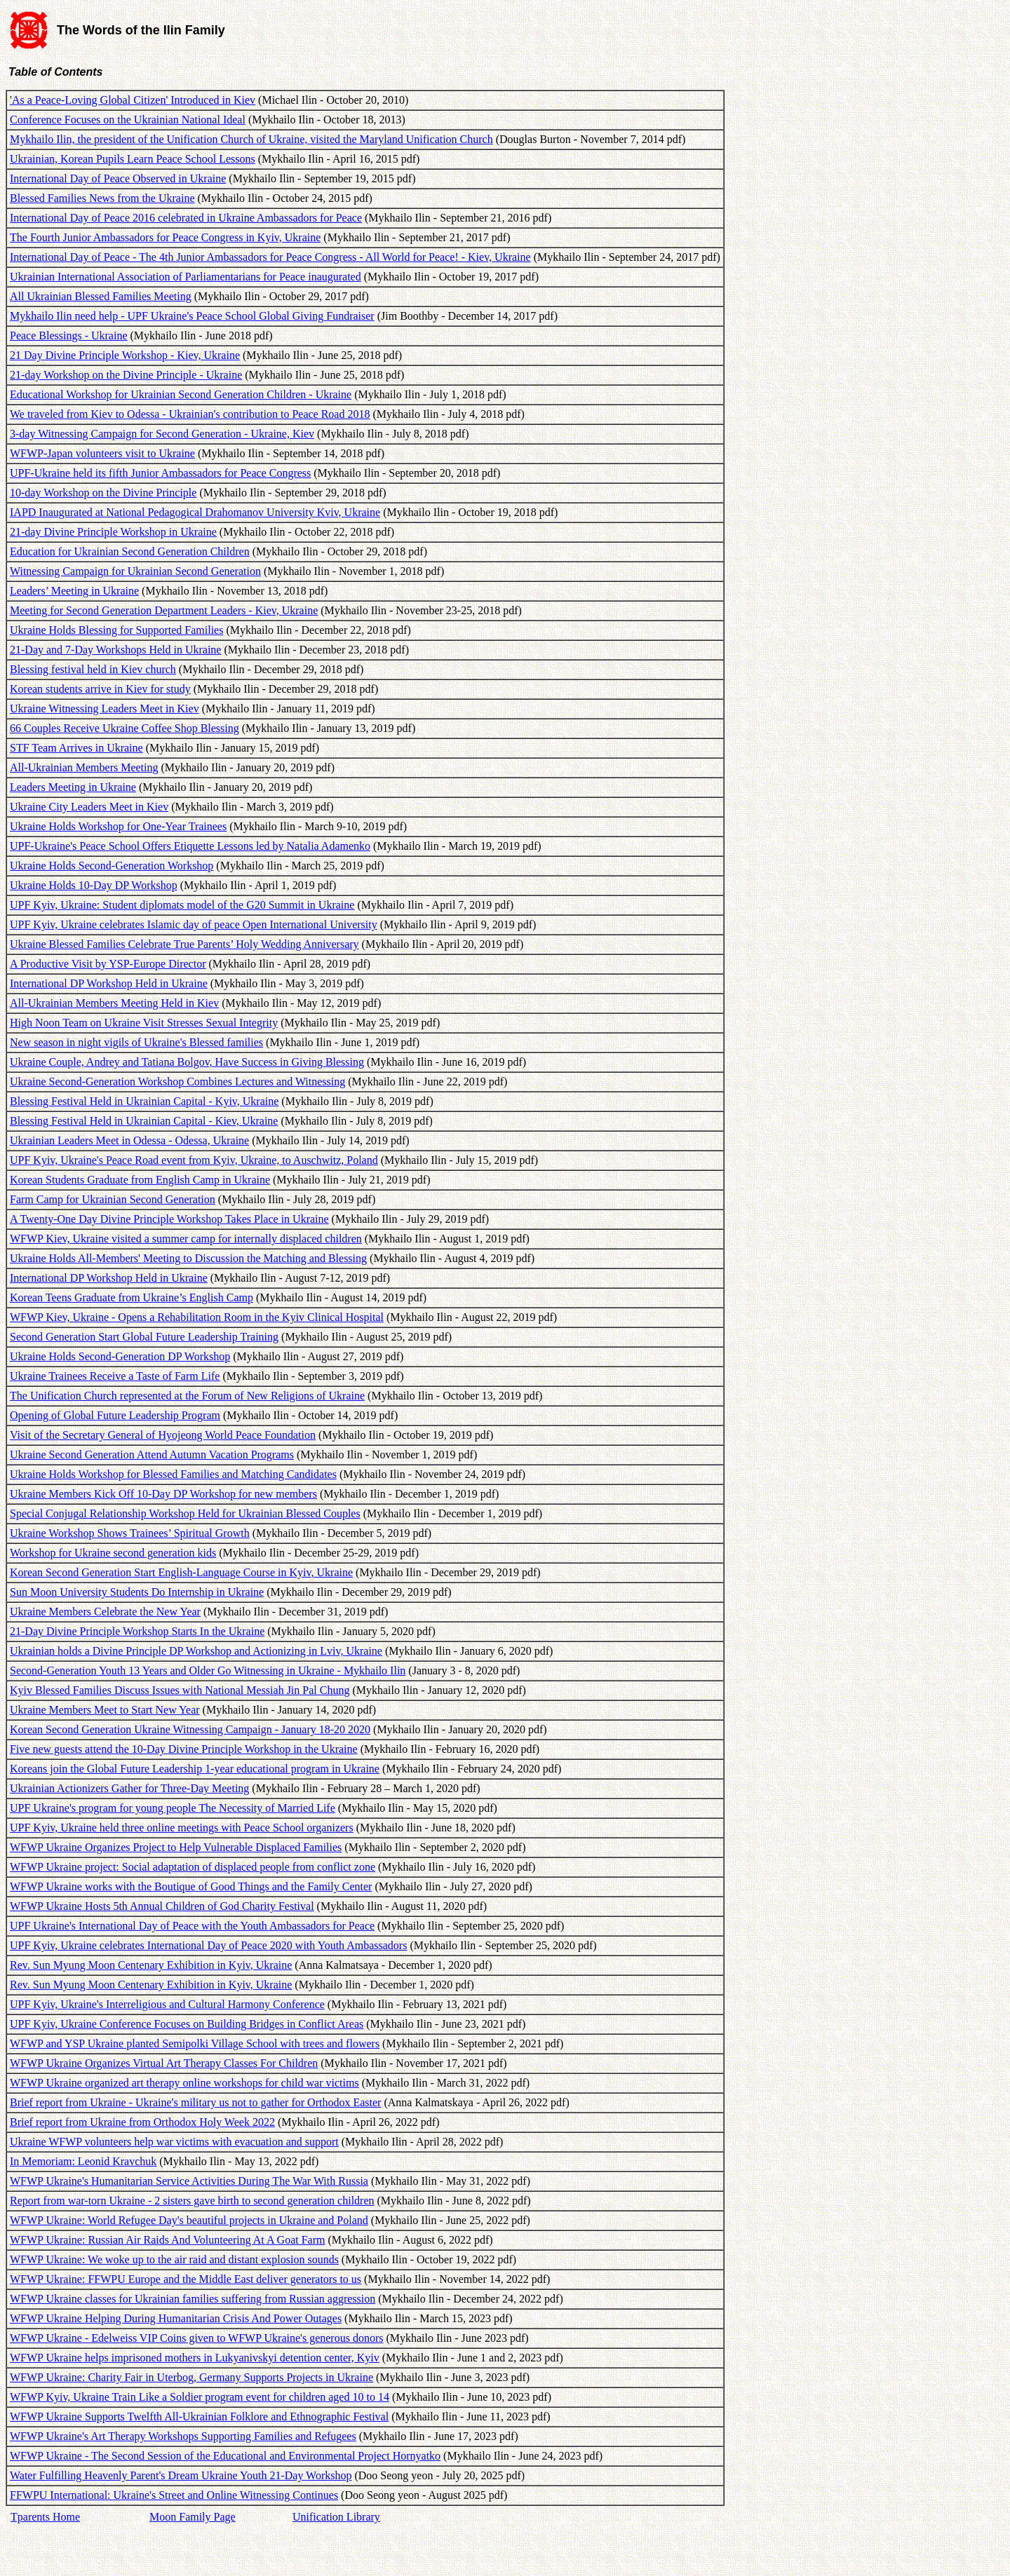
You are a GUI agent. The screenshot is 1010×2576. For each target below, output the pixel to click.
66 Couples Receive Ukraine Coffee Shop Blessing (124, 728)
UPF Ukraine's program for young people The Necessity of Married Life (172, 1808)
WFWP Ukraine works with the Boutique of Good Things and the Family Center (191, 1886)
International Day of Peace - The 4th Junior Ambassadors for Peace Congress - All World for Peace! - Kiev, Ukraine (270, 257)
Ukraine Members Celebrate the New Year (105, 1612)
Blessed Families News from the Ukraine (102, 198)
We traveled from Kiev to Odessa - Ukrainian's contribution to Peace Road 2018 (190, 414)
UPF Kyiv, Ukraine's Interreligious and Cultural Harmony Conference (167, 2004)
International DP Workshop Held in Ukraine (109, 983)
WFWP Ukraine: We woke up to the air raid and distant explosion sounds (174, 2259)
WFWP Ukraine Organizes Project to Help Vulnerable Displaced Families (176, 1847)
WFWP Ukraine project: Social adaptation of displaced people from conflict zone (192, 1867)
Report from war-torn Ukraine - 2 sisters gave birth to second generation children (192, 2200)
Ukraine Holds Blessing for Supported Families (116, 630)
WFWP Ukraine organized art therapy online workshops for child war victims (184, 2083)
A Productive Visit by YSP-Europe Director (108, 964)
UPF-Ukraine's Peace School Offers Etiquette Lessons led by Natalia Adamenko (190, 846)
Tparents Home (45, 2517)
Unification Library (336, 2517)
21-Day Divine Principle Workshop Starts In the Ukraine (137, 1631)
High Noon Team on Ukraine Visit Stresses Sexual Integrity (144, 1023)
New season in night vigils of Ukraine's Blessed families (136, 1042)
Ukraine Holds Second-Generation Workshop (111, 866)
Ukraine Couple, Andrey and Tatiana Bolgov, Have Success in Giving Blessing (187, 1062)
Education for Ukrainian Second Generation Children (130, 551)
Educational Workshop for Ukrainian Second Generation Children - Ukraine (180, 394)
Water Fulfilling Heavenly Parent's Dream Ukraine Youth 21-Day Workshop (180, 2475)
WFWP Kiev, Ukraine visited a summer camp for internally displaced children (186, 1239)
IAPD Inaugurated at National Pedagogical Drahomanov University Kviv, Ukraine (195, 512)
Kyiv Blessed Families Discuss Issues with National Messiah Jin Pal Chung (179, 1690)
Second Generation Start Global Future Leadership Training (144, 1337)
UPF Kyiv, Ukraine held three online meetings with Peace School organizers (182, 1827)
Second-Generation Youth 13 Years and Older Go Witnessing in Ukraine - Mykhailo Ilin (207, 1670)
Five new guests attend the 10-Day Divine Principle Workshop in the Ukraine (184, 1749)
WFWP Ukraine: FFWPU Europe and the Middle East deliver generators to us (185, 2279)
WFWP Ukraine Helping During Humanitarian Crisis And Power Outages (176, 2318)
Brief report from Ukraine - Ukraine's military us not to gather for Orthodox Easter (195, 2102)
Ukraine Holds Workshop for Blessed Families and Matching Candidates (173, 1474)
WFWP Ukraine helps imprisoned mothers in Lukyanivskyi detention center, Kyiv (194, 2358)
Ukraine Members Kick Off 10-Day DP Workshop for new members (163, 1494)
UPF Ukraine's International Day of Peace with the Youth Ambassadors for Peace (192, 1926)
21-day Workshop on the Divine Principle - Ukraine (126, 375)
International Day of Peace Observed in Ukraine (118, 178)
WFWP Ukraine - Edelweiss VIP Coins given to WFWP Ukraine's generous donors (196, 2338)
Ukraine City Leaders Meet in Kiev (89, 807)
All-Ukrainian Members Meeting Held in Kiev (114, 1003)
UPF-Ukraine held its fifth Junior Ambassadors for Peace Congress (160, 473)
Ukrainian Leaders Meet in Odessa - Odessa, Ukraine (129, 1140)
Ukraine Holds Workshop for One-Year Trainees (118, 826)
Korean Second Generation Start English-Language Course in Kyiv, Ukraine (181, 1572)
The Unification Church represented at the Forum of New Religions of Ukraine (187, 1396)
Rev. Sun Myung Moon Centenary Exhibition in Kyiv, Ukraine (151, 1965)
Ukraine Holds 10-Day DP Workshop (93, 885)
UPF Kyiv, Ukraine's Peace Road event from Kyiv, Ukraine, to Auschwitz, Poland (194, 1160)
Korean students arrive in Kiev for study (100, 689)
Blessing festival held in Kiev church (93, 669)
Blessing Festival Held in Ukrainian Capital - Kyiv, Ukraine (144, 1101)
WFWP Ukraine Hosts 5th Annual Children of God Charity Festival (162, 1906)
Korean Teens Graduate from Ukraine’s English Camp (131, 1297)
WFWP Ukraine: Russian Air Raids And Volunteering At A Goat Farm (167, 2240)
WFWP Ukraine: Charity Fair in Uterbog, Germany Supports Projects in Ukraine (191, 2377)
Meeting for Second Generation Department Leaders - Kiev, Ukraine (164, 610)
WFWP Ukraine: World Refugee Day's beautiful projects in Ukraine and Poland (189, 2220)
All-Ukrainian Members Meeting (84, 767)
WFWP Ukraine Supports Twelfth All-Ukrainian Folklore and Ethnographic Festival (199, 2416)
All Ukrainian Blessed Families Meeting (100, 296)
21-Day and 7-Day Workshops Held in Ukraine (115, 650)
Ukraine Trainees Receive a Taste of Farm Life (115, 1376)
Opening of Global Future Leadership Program (115, 1415)
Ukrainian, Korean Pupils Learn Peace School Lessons (132, 159)
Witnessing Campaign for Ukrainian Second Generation (135, 571)
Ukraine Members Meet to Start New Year (105, 1710)
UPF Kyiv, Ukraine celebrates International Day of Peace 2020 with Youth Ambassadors (208, 1945)
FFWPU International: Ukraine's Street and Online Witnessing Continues (174, 2495)
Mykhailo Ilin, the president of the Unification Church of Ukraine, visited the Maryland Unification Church (251, 139)
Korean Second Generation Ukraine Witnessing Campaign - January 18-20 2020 (190, 1729)
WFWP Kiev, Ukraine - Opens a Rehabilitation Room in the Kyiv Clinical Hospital (197, 1317)
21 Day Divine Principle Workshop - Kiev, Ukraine (125, 355)
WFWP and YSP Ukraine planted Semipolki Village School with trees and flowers (194, 2043)
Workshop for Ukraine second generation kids (113, 1553)
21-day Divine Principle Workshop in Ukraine (113, 532)
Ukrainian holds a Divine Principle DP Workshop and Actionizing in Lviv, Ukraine (196, 1651)
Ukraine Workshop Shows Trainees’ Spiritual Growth (130, 1533)
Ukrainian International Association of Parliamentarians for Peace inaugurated (185, 277)
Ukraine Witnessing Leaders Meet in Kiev (104, 708)
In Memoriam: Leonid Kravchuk (83, 2161)
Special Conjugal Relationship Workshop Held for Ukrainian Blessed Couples (185, 1513)
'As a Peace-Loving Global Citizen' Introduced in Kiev (132, 100)
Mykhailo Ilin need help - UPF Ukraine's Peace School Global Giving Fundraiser (192, 316)
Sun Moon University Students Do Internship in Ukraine (137, 1592)
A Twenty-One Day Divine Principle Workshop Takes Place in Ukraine (169, 1219)
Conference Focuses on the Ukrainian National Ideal (127, 120)
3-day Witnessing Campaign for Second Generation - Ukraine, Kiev (162, 434)
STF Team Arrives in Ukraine (76, 748)
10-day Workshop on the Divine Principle (103, 493)
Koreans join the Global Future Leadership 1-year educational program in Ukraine (194, 1769)
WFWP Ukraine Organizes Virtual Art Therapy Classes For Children (164, 2063)
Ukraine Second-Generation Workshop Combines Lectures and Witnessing (177, 1081)
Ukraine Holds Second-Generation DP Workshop (120, 1356)
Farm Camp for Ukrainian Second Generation (112, 1199)
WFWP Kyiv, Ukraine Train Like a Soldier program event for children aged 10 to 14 (199, 2397)
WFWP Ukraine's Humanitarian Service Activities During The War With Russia (189, 2181)
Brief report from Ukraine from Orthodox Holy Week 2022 (142, 2122)
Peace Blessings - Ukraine (69, 335)
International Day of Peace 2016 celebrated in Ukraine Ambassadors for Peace (186, 218)
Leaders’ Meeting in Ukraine (74, 591)
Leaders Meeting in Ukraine (73, 787)
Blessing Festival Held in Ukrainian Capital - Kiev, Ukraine (144, 1121)
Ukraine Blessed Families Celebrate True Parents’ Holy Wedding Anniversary (184, 944)
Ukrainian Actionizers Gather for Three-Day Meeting (129, 1788)
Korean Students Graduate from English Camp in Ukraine (140, 1180)
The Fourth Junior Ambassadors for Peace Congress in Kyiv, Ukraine (165, 237)
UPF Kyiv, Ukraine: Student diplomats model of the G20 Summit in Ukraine (182, 905)
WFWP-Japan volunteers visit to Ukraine (102, 453)
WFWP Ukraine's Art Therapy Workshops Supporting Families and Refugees (183, 2436)
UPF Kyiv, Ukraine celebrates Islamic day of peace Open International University (193, 924)
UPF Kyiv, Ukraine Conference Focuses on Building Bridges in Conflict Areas (186, 2024)
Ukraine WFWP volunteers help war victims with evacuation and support (174, 2142)
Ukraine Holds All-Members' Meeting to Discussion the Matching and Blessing (188, 1258)
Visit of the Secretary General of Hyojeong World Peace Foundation (163, 1435)
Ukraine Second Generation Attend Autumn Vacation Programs (152, 1454)
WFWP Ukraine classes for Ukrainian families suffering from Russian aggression (192, 2299)
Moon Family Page (192, 2517)
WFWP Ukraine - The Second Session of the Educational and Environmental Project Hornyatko (225, 2456)
